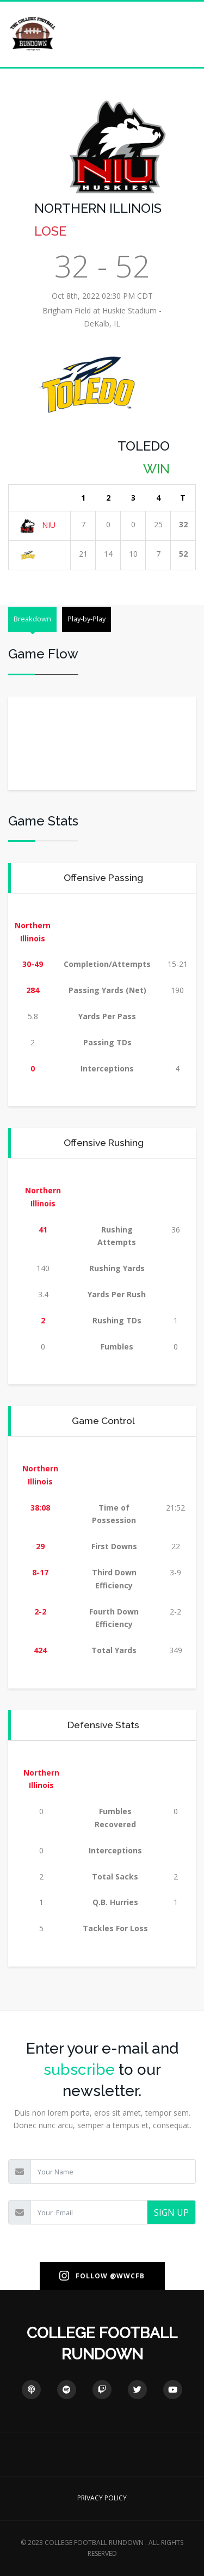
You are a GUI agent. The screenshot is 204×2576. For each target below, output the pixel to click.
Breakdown (32, 619)
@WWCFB (127, 2276)
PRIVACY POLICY (102, 2498)
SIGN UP (171, 2212)
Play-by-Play (86, 619)
